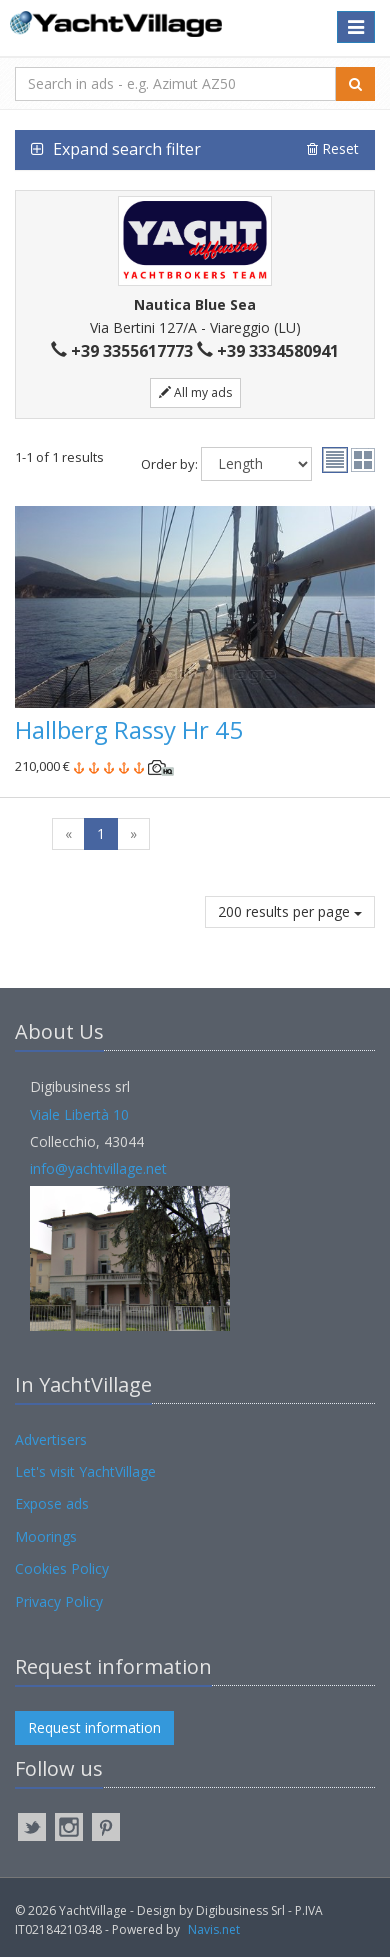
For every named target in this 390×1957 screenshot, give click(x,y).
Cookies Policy (62, 1568)
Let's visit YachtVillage (85, 1471)
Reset (333, 148)
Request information (94, 1727)
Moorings (46, 1536)
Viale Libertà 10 (79, 1114)
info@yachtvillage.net (98, 1168)
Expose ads (52, 1503)
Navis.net (214, 1929)
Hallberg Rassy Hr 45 (129, 729)
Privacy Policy (59, 1601)
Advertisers (51, 1439)
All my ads (195, 392)
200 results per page (290, 911)
